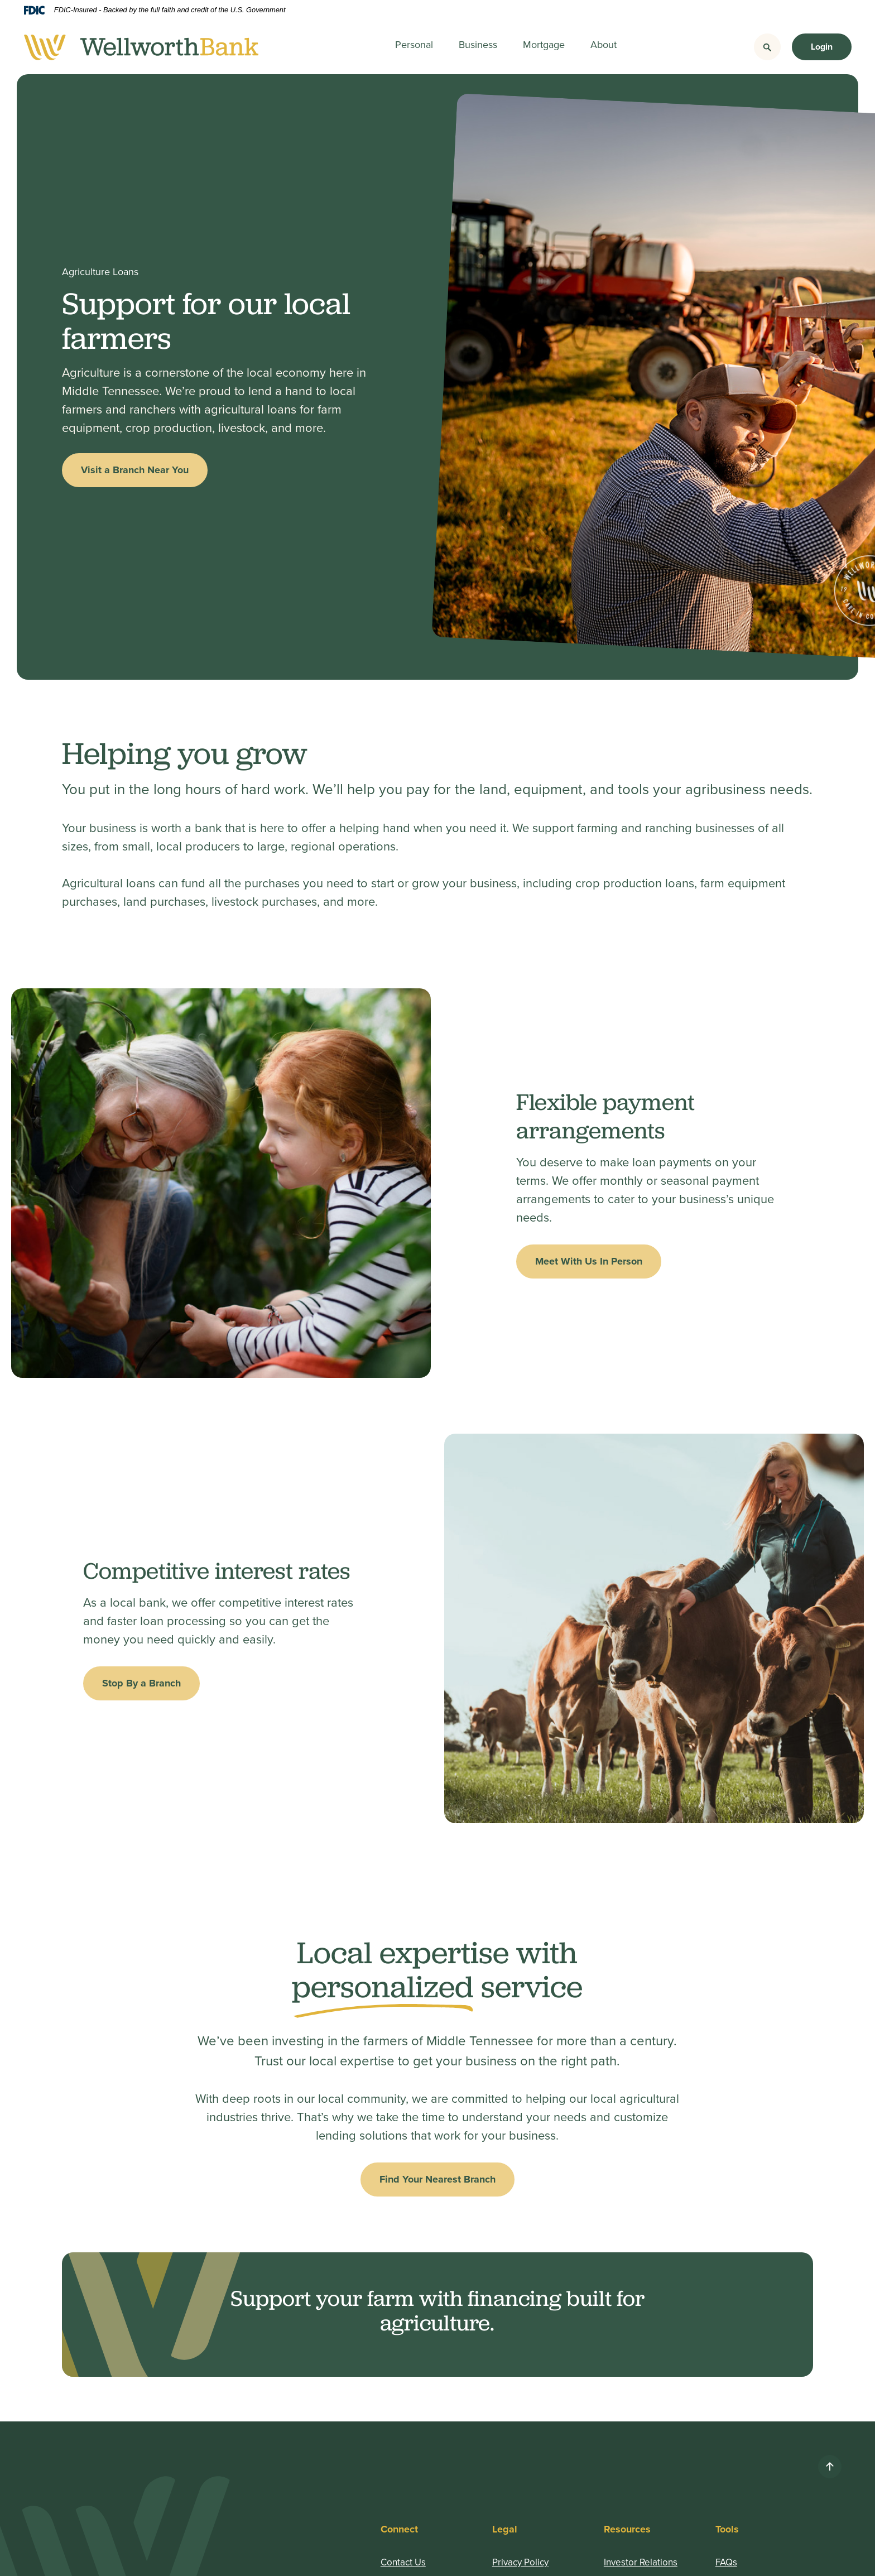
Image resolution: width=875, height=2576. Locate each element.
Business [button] (478, 44)
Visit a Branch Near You (135, 470)
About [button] (603, 44)
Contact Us (403, 2562)
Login (822, 46)
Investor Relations (640, 2562)
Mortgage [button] (544, 44)
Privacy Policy (520, 2562)
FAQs (726, 2562)
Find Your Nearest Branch (437, 2179)
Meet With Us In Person (588, 1261)
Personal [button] (414, 44)
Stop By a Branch (141, 1683)
